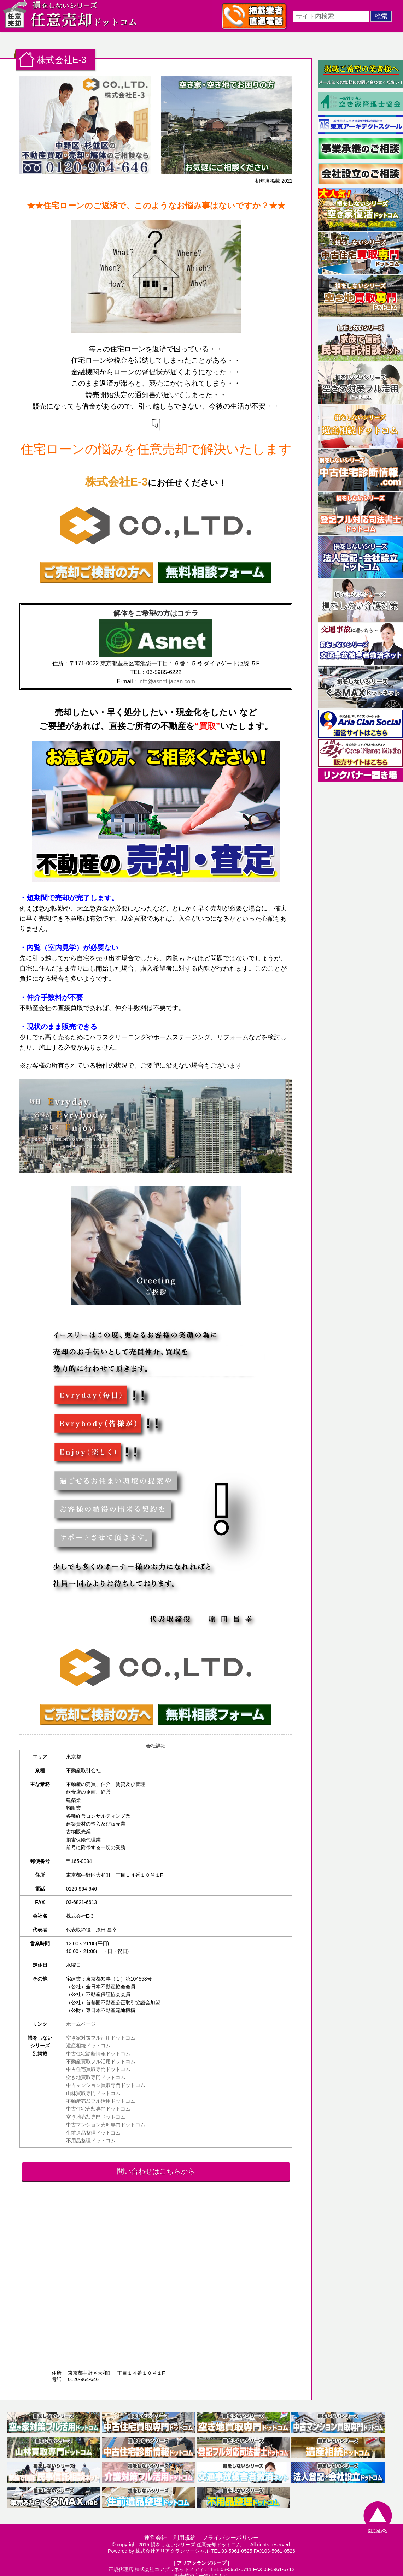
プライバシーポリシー (230, 2538)
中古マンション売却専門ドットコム (105, 2124)
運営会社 (155, 2538)
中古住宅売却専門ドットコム (98, 2109)
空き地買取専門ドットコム (95, 2077)
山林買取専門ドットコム (93, 2093)
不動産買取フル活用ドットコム (100, 2061)
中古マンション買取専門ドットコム (105, 2085)
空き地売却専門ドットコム (95, 2117)
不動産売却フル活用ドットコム (100, 2101)
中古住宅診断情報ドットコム (98, 2053)
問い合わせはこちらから (156, 2171)
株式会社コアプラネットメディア (172, 2569)
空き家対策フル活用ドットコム (100, 2038)
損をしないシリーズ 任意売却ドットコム (198, 2544)
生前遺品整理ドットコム (93, 2133)
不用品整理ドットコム (91, 2140)
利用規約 (184, 2538)
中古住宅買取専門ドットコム (98, 2069)
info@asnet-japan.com (167, 681)
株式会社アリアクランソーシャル (172, 2551)
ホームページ (81, 2024)
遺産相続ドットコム (88, 2045)
